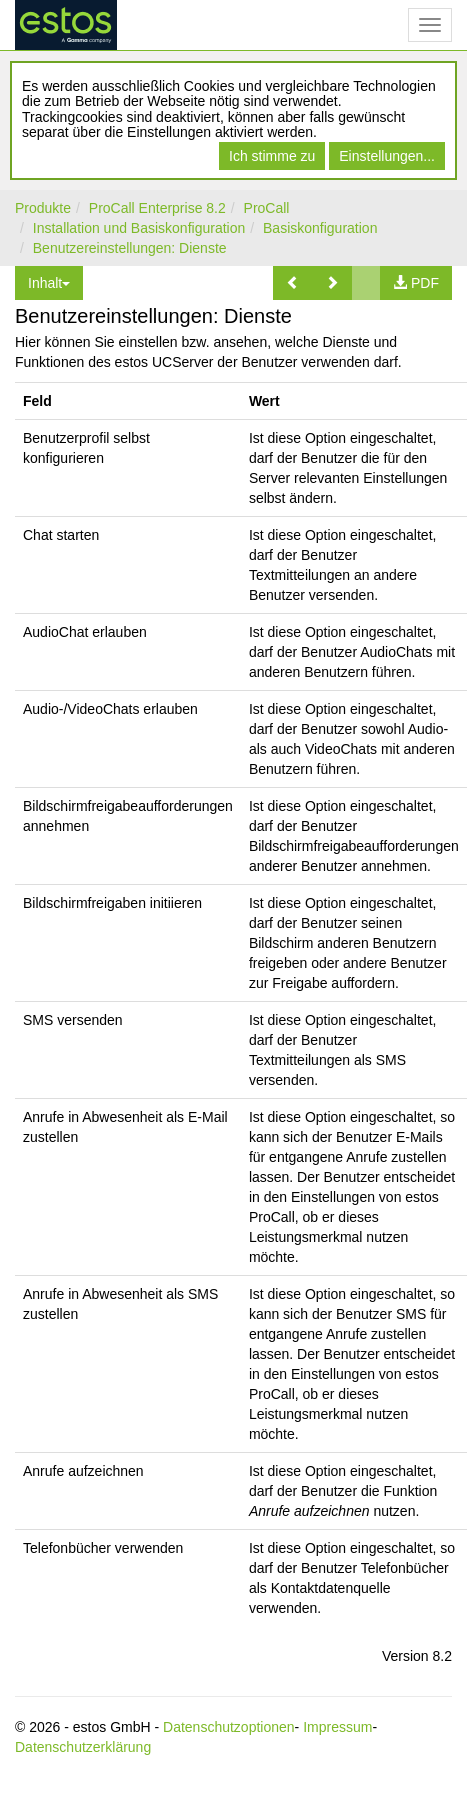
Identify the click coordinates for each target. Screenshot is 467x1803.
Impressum (337, 1727)
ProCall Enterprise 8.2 (157, 208)
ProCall (267, 208)
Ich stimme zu (272, 156)
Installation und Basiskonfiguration (139, 228)
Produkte (43, 208)
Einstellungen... (387, 156)
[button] (293, 283)
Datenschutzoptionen (229, 1727)
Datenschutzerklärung (83, 1747)
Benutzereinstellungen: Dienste (130, 248)
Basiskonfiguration (320, 228)
